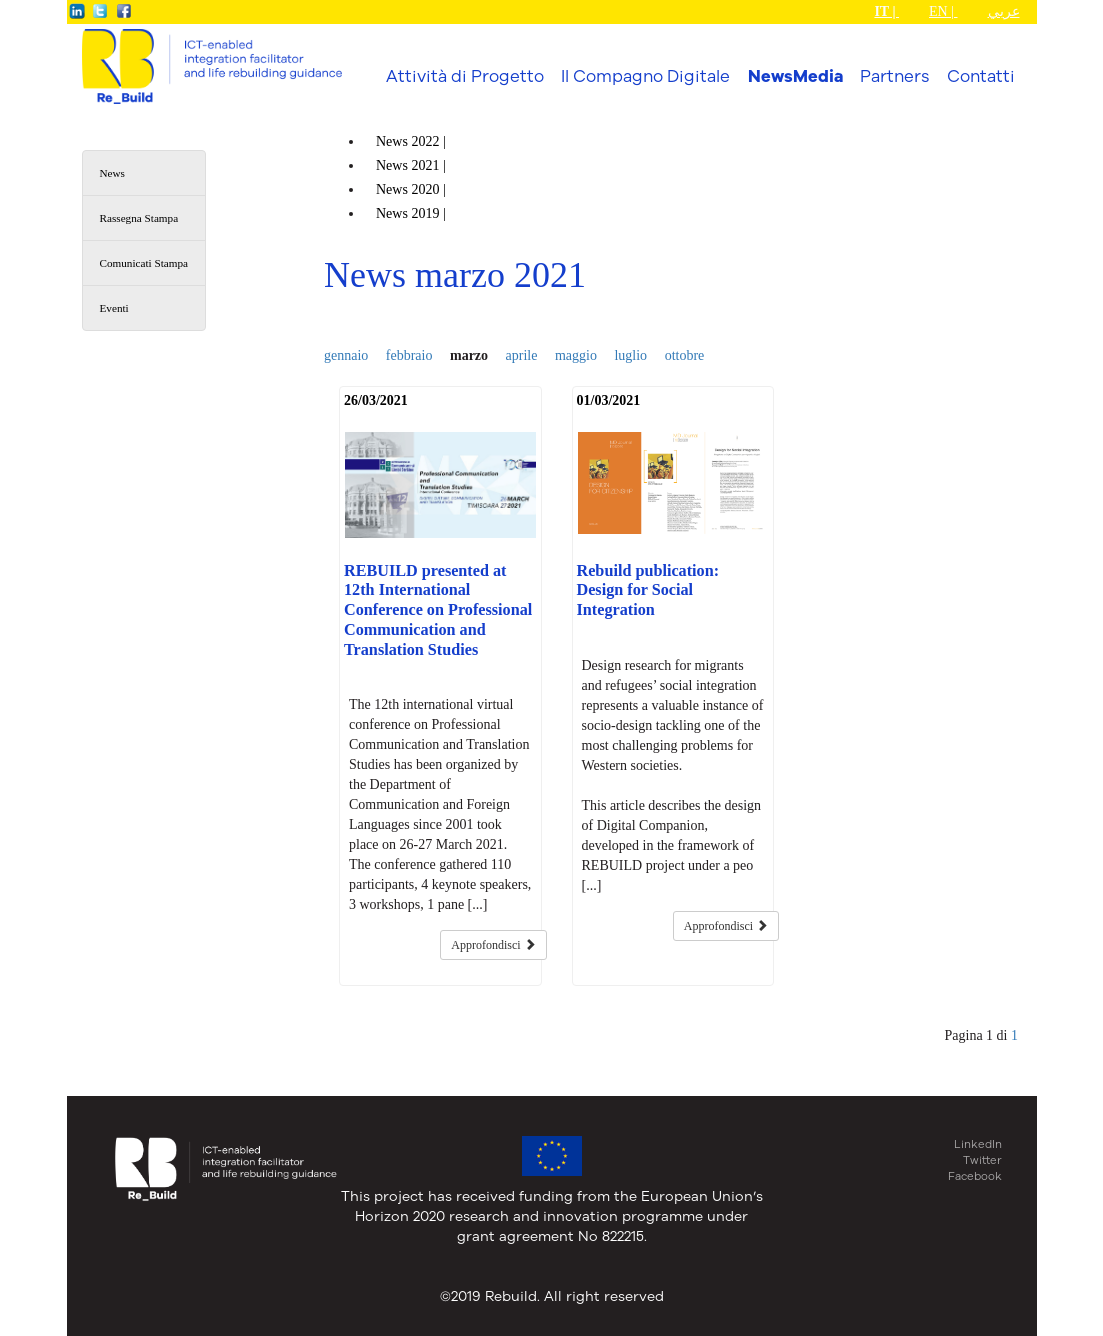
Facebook (975, 1176)
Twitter (982, 1160)
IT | (886, 11)
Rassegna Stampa (139, 218)
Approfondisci (493, 945)
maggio (576, 355)
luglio (630, 355)
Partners (894, 75)
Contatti (981, 75)
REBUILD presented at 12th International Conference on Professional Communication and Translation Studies (438, 610)
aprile (522, 355)
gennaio (346, 355)
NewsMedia (795, 76)
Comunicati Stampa (144, 263)
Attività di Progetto (465, 75)
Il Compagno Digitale (645, 75)
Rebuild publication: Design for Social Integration (648, 591)
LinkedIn (978, 1144)
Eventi (114, 308)
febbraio (409, 355)
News (112, 173)
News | (412, 141)
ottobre (685, 355)
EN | (943, 11)
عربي (1004, 11)
